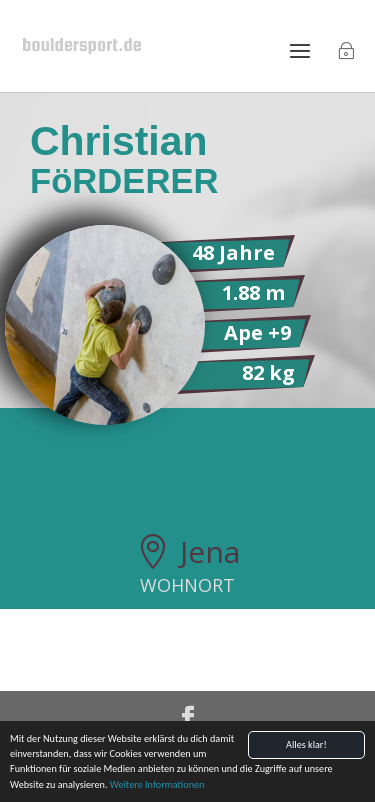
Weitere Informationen (157, 785)
